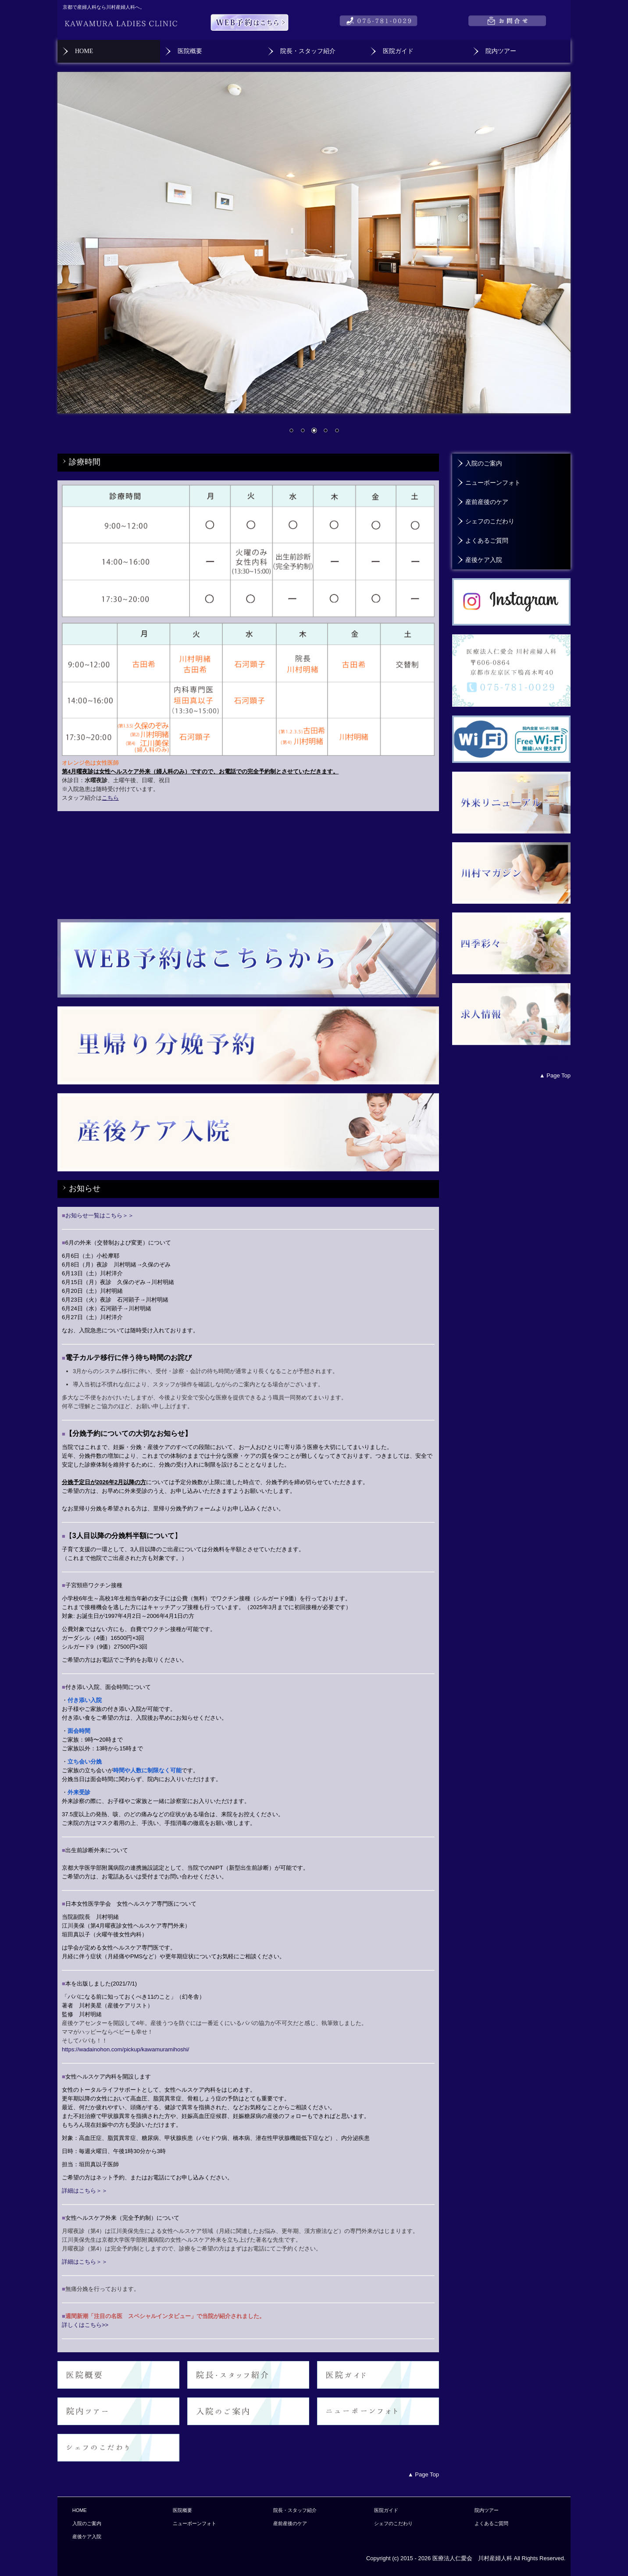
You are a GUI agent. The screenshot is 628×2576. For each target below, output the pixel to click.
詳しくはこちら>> (85, 2325)
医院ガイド (398, 51)
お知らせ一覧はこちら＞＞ (98, 1215)
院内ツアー (500, 51)
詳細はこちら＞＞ (84, 2190)
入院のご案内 (483, 463)
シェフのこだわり (489, 521)
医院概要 (190, 51)
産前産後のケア (486, 502)
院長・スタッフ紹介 (307, 51)
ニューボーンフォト (493, 482)
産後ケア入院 (483, 560)
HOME (84, 51)
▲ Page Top (555, 1058)
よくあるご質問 (486, 540)
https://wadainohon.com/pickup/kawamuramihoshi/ (125, 2049)
